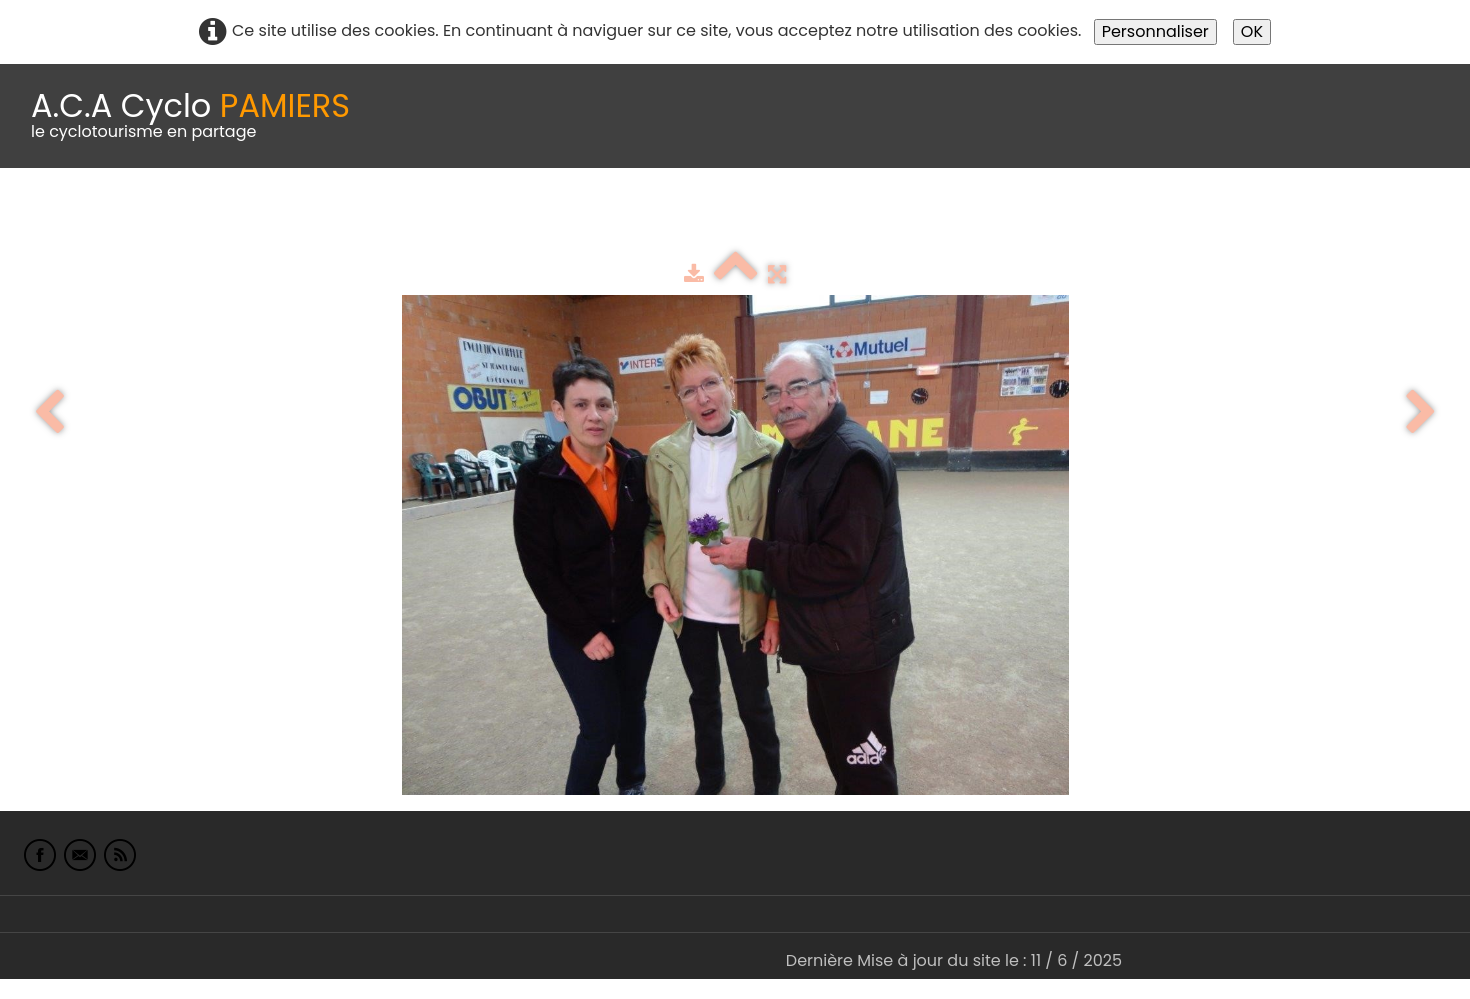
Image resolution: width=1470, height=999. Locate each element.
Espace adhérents (683, 217)
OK (1252, 31)
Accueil (44, 217)
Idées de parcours (500, 217)
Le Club (132, 217)
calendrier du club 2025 (295, 217)
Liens (973, 217)
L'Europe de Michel (1096, 217)
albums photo (859, 217)
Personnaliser (1155, 31)
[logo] (190, 116)
